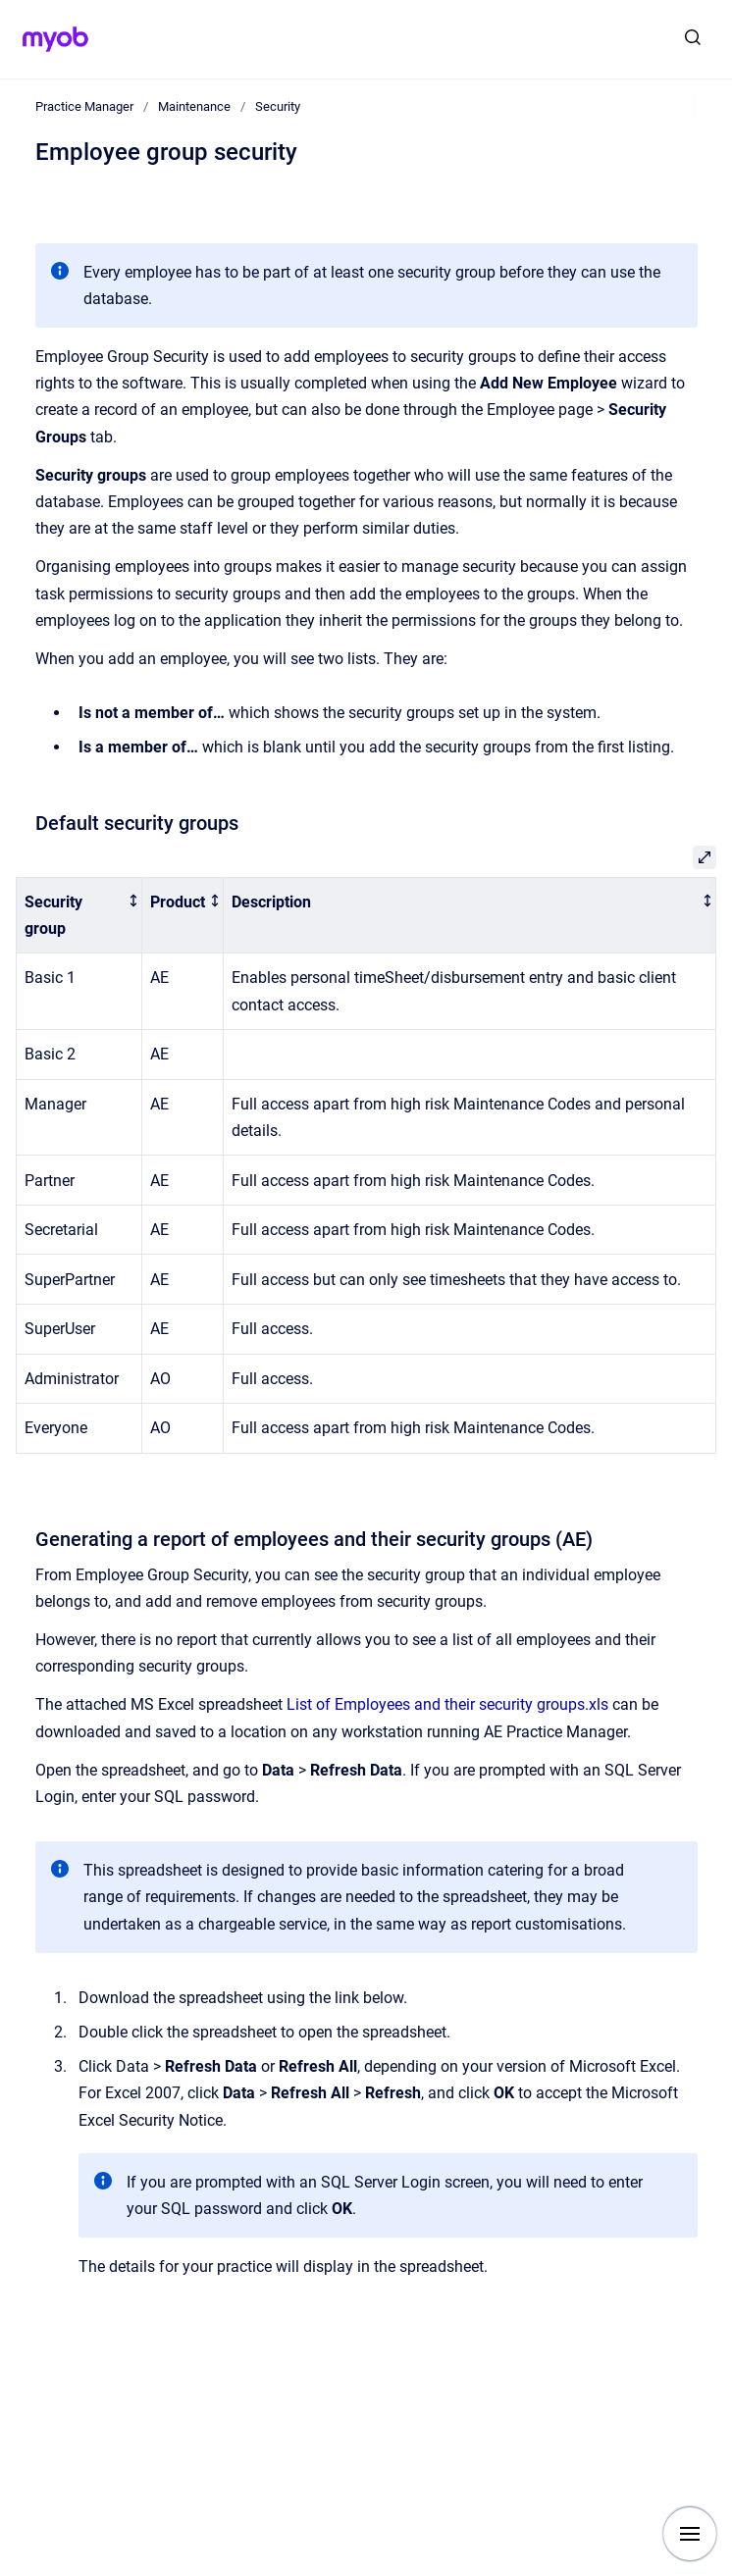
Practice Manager (84, 106)
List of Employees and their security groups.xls (447, 1704)
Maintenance (194, 106)
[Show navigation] (689, 2533)
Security (277, 106)
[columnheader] (79, 915)
